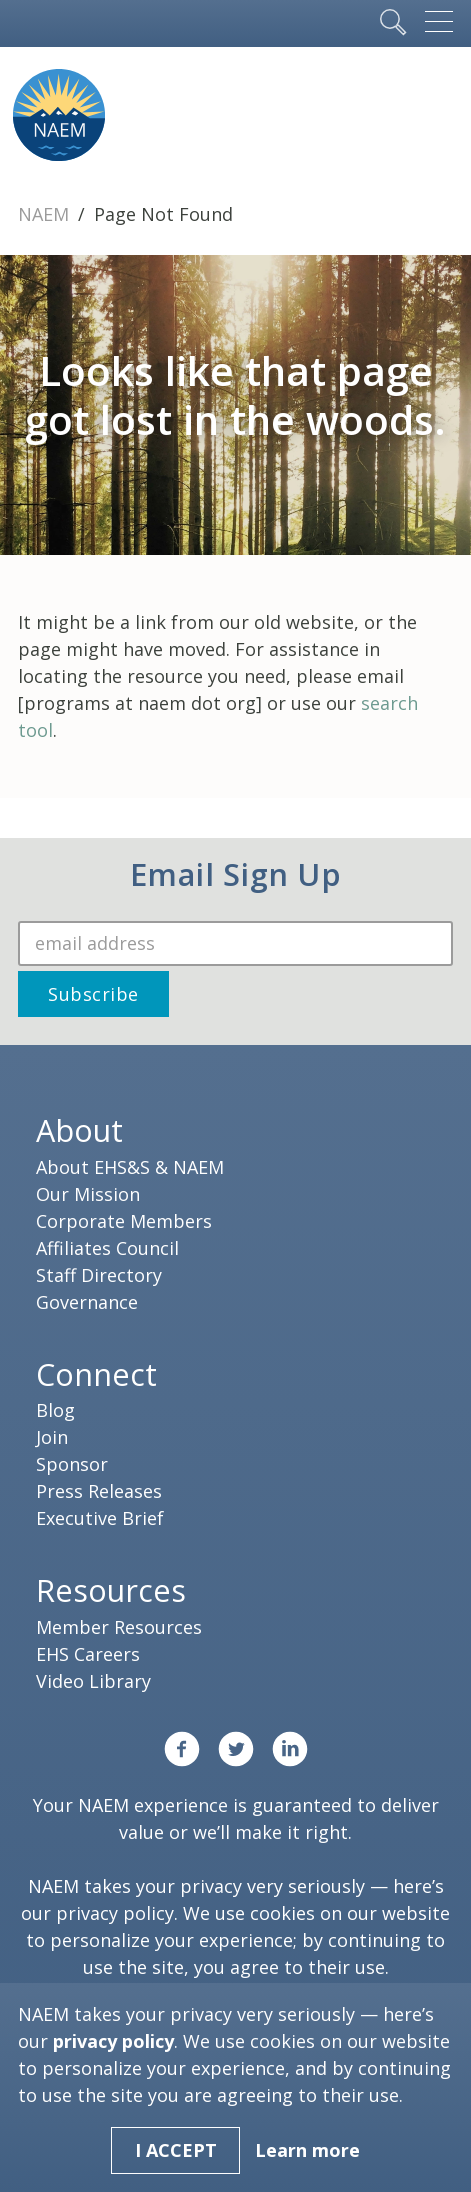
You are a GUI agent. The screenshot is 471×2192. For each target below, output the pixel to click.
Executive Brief (100, 1518)
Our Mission (88, 1194)
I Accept (176, 2150)
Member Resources (119, 1627)
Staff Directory (99, 1275)
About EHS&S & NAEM (130, 1167)
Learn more (307, 2150)
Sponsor (72, 1464)
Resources (111, 1590)
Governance (87, 1302)
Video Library (93, 1681)
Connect (96, 1374)
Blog (55, 1410)
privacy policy (115, 1913)
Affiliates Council (107, 1248)
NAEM (46, 214)
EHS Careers (88, 1654)
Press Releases (99, 1491)
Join (52, 1437)
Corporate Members (124, 1221)
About (79, 1130)
